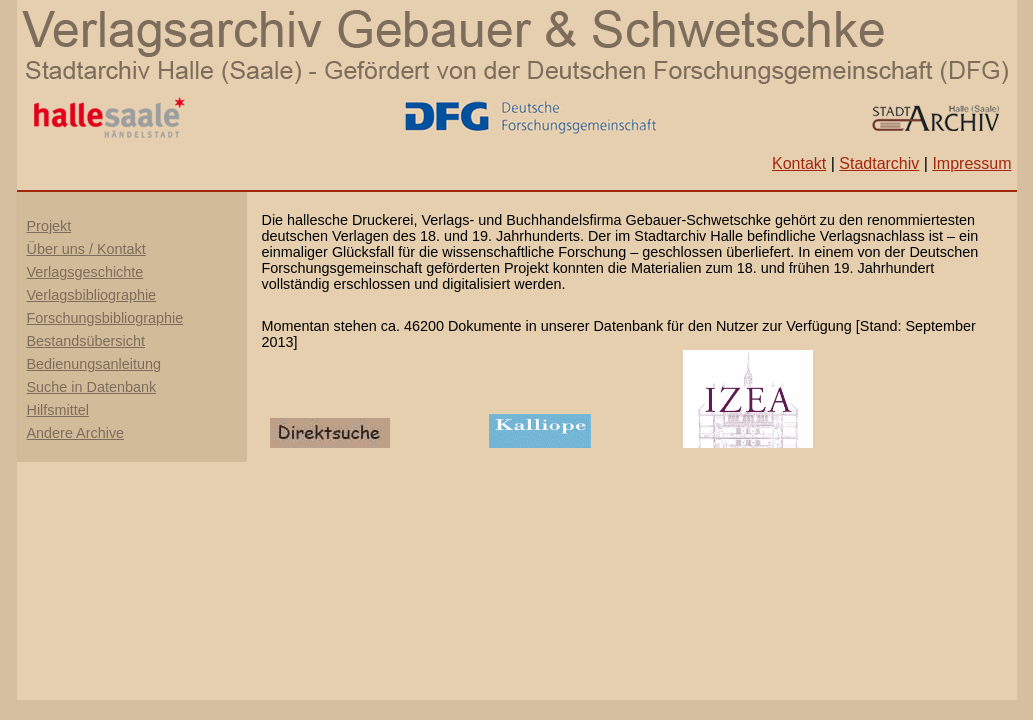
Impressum (971, 163)
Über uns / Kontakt (86, 249)
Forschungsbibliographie (105, 318)
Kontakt (799, 163)
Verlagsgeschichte (85, 272)
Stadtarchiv (879, 163)
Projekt (49, 226)
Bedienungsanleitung (94, 364)
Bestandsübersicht (86, 341)
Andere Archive (76, 433)
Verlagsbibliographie (92, 295)
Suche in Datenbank (92, 387)
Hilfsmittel (58, 410)
